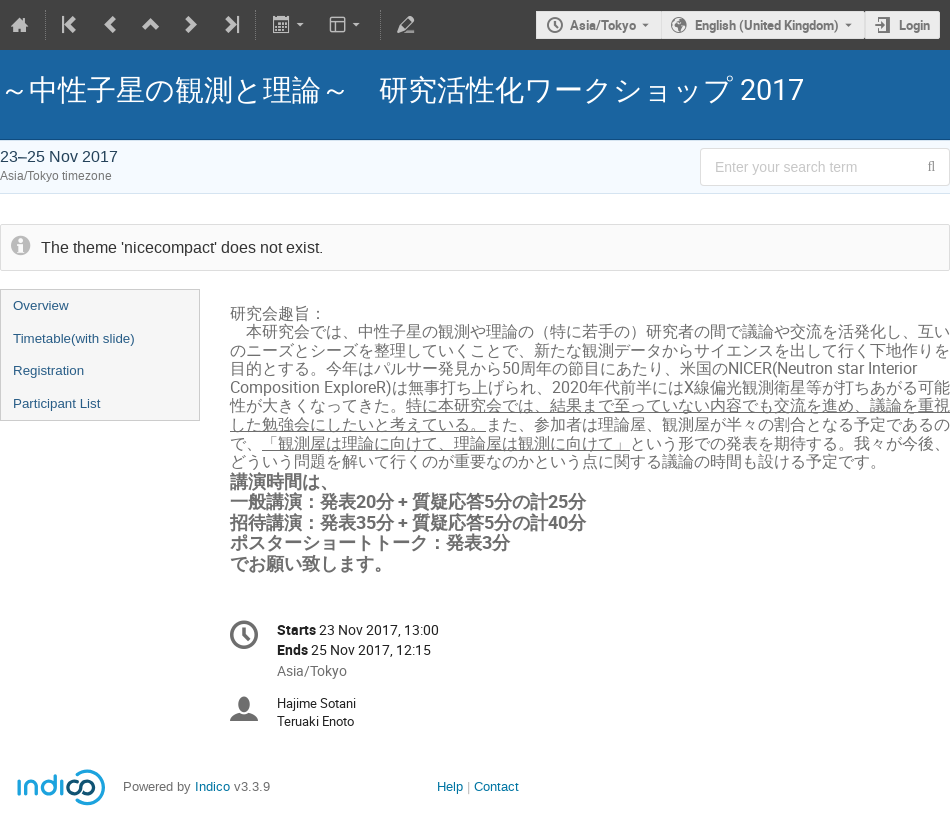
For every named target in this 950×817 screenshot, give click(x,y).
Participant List (56, 403)
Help (450, 786)
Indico (212, 786)
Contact (496, 786)
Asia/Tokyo (603, 25)
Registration (48, 370)
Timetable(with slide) (74, 338)
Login (914, 25)
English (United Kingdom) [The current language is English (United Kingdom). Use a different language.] (767, 25)
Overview (41, 305)
